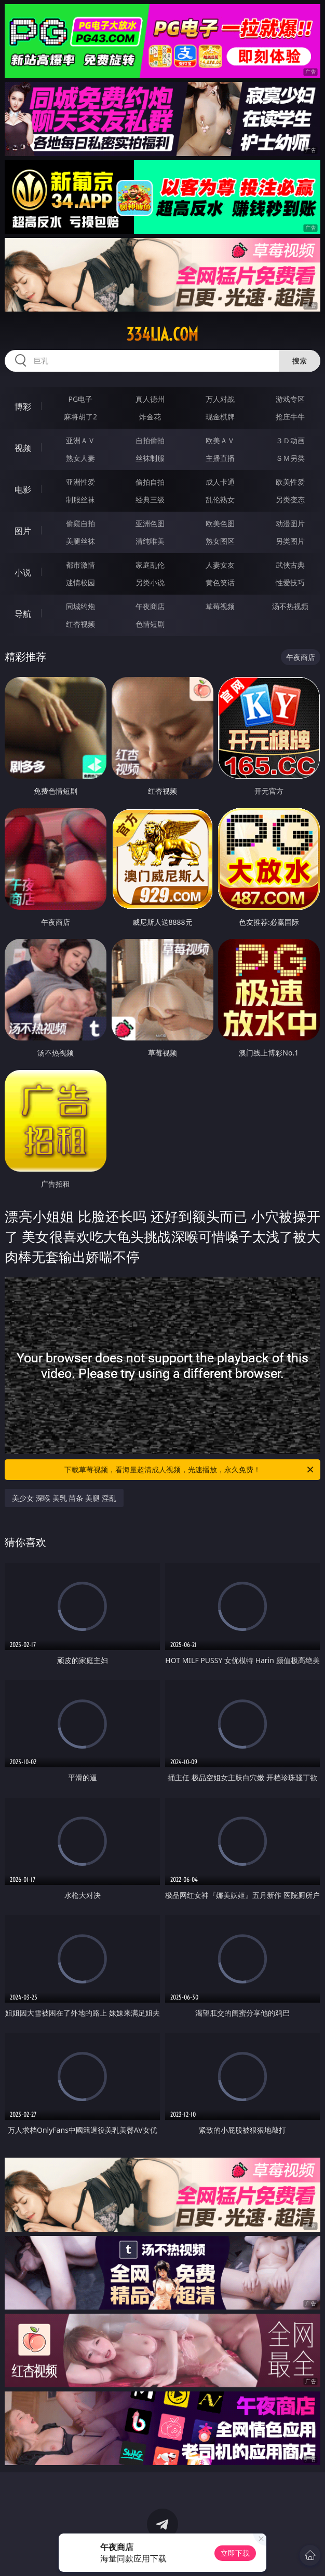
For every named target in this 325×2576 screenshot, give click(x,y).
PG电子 (81, 399)
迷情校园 (80, 582)
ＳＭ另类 (290, 458)
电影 (23, 489)
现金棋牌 (220, 416)
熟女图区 (220, 541)
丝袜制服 (150, 458)
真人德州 (150, 399)
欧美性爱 (290, 482)
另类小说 (150, 582)
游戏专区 (290, 399)
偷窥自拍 (80, 523)
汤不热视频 (290, 606)
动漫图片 (290, 523)
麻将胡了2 (80, 416)
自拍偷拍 (150, 440)
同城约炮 (80, 606)
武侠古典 (290, 565)
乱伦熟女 (220, 499)
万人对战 (220, 399)
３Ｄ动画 (290, 440)
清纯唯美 (150, 541)
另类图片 (290, 541)
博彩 (23, 406)
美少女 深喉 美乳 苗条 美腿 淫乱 (64, 1498)
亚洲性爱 (80, 482)
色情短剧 (150, 624)
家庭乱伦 (150, 565)
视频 (23, 448)
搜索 (299, 360)
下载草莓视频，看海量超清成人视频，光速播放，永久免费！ (189, 1469)
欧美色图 (220, 523)
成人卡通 (220, 482)
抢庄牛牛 (290, 416)
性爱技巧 (290, 582)
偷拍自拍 (150, 482)
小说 (23, 572)
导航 (23, 614)
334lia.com (162, 334)
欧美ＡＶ (220, 440)
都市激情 (80, 565)
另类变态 (290, 499)
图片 (23, 531)
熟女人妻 (80, 458)
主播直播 (220, 458)
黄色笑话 (220, 582)
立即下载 (235, 2553)
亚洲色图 (150, 523)
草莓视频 (220, 606)
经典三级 (150, 499)
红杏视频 (80, 624)
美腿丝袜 (80, 541)
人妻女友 (220, 565)
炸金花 (150, 416)
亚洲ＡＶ (80, 440)
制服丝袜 (80, 499)
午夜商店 (150, 606)
